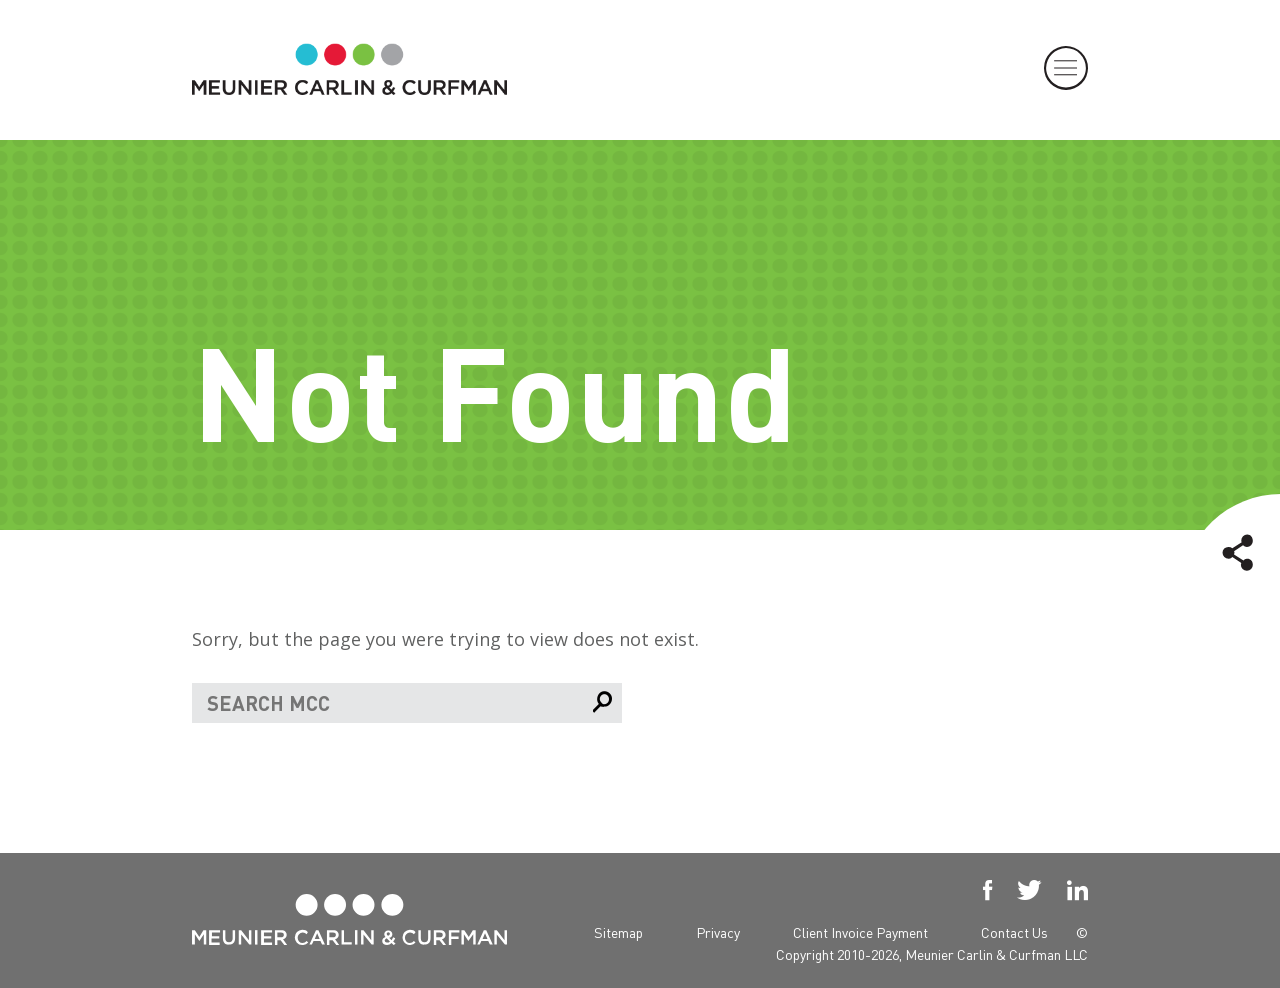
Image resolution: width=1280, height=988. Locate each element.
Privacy (718, 932)
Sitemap (618, 932)
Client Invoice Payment (860, 932)
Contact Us (1014, 932)
